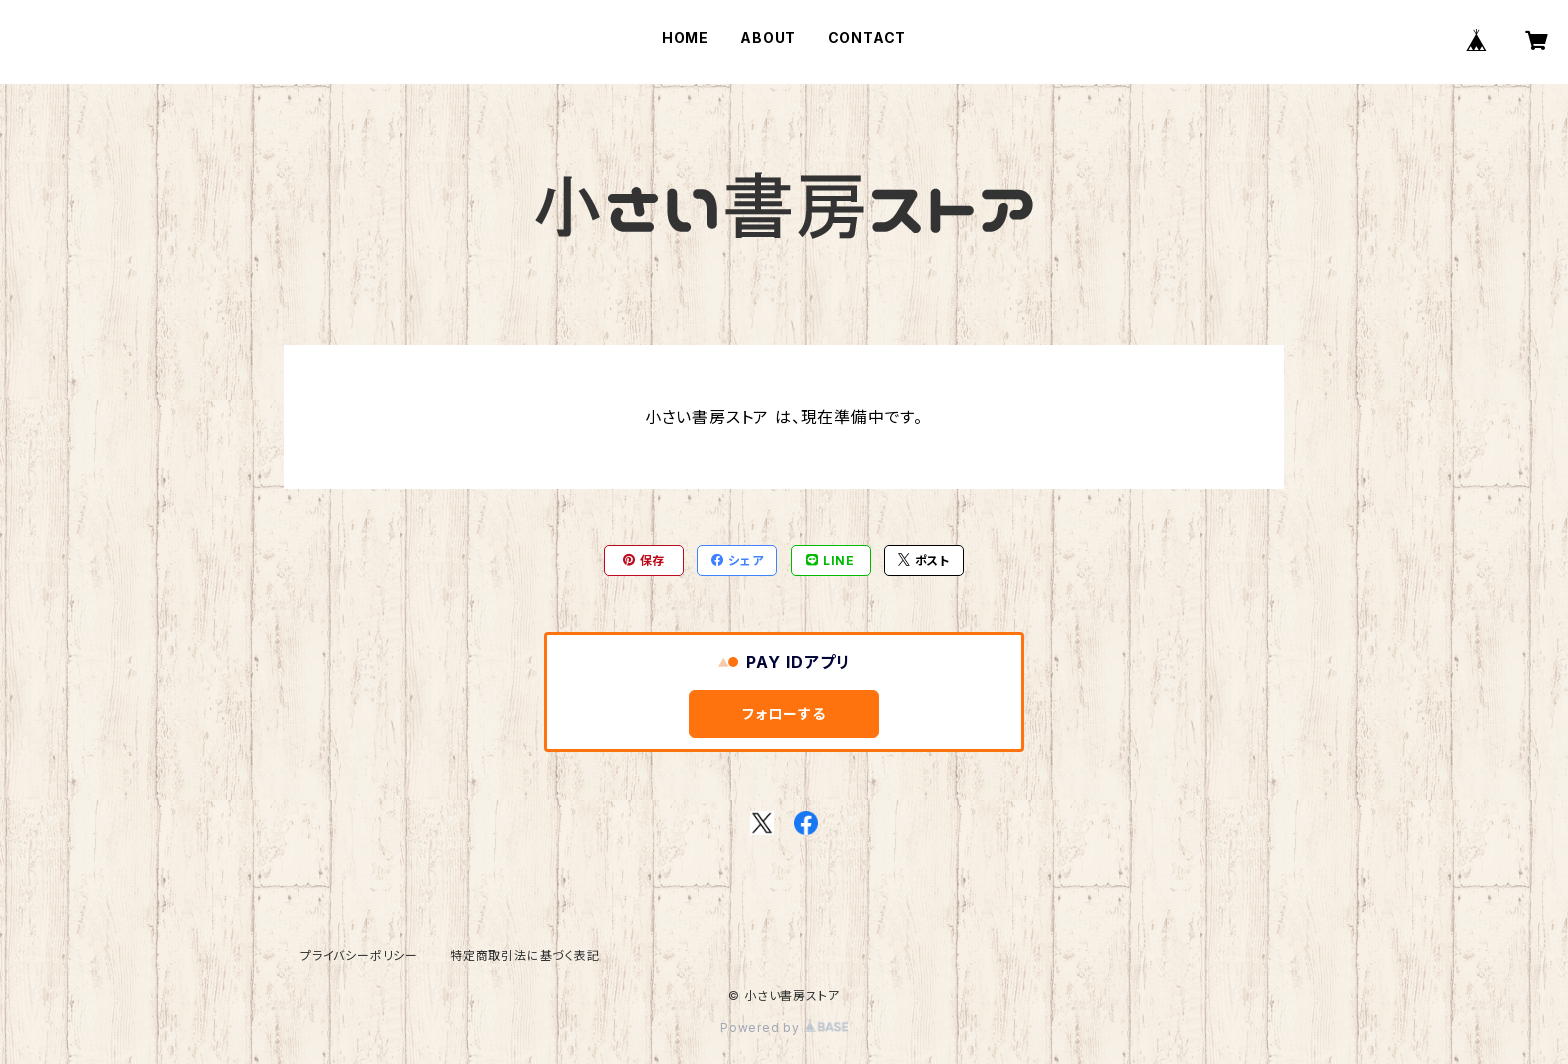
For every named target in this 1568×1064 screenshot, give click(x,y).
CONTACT (867, 37)
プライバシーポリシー (359, 955)
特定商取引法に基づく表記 (525, 955)
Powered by (784, 1027)
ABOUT (768, 37)
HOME (685, 37)
